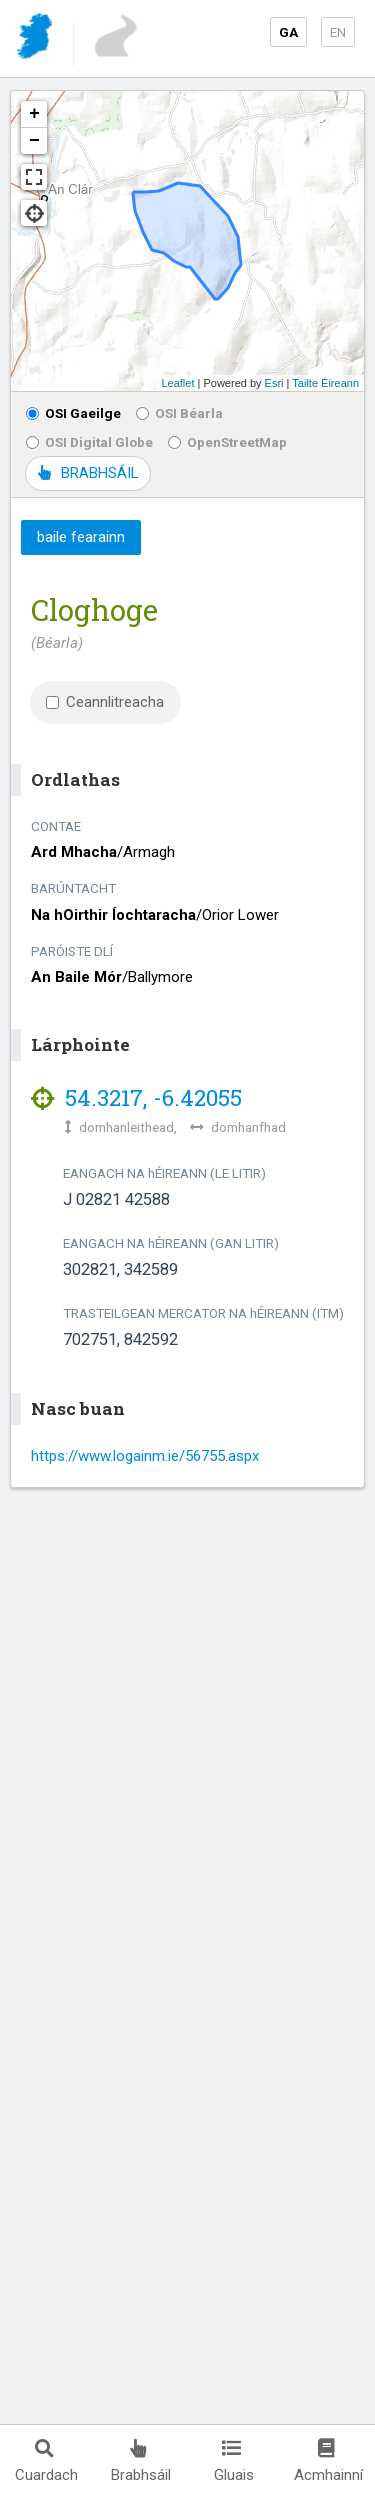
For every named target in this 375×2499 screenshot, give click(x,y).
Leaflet (177, 383)
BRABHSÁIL (88, 473)
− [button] (34, 141)
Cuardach (46, 2461)
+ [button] (34, 114)
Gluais (234, 2461)
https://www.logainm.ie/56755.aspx (145, 1456)
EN (338, 32)
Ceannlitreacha (105, 702)
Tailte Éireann (325, 383)
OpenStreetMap (227, 442)
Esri (274, 383)
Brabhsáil (141, 2461)
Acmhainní (328, 2461)
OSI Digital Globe (89, 442)
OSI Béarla (179, 413)
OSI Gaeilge (73, 413)
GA (288, 32)
